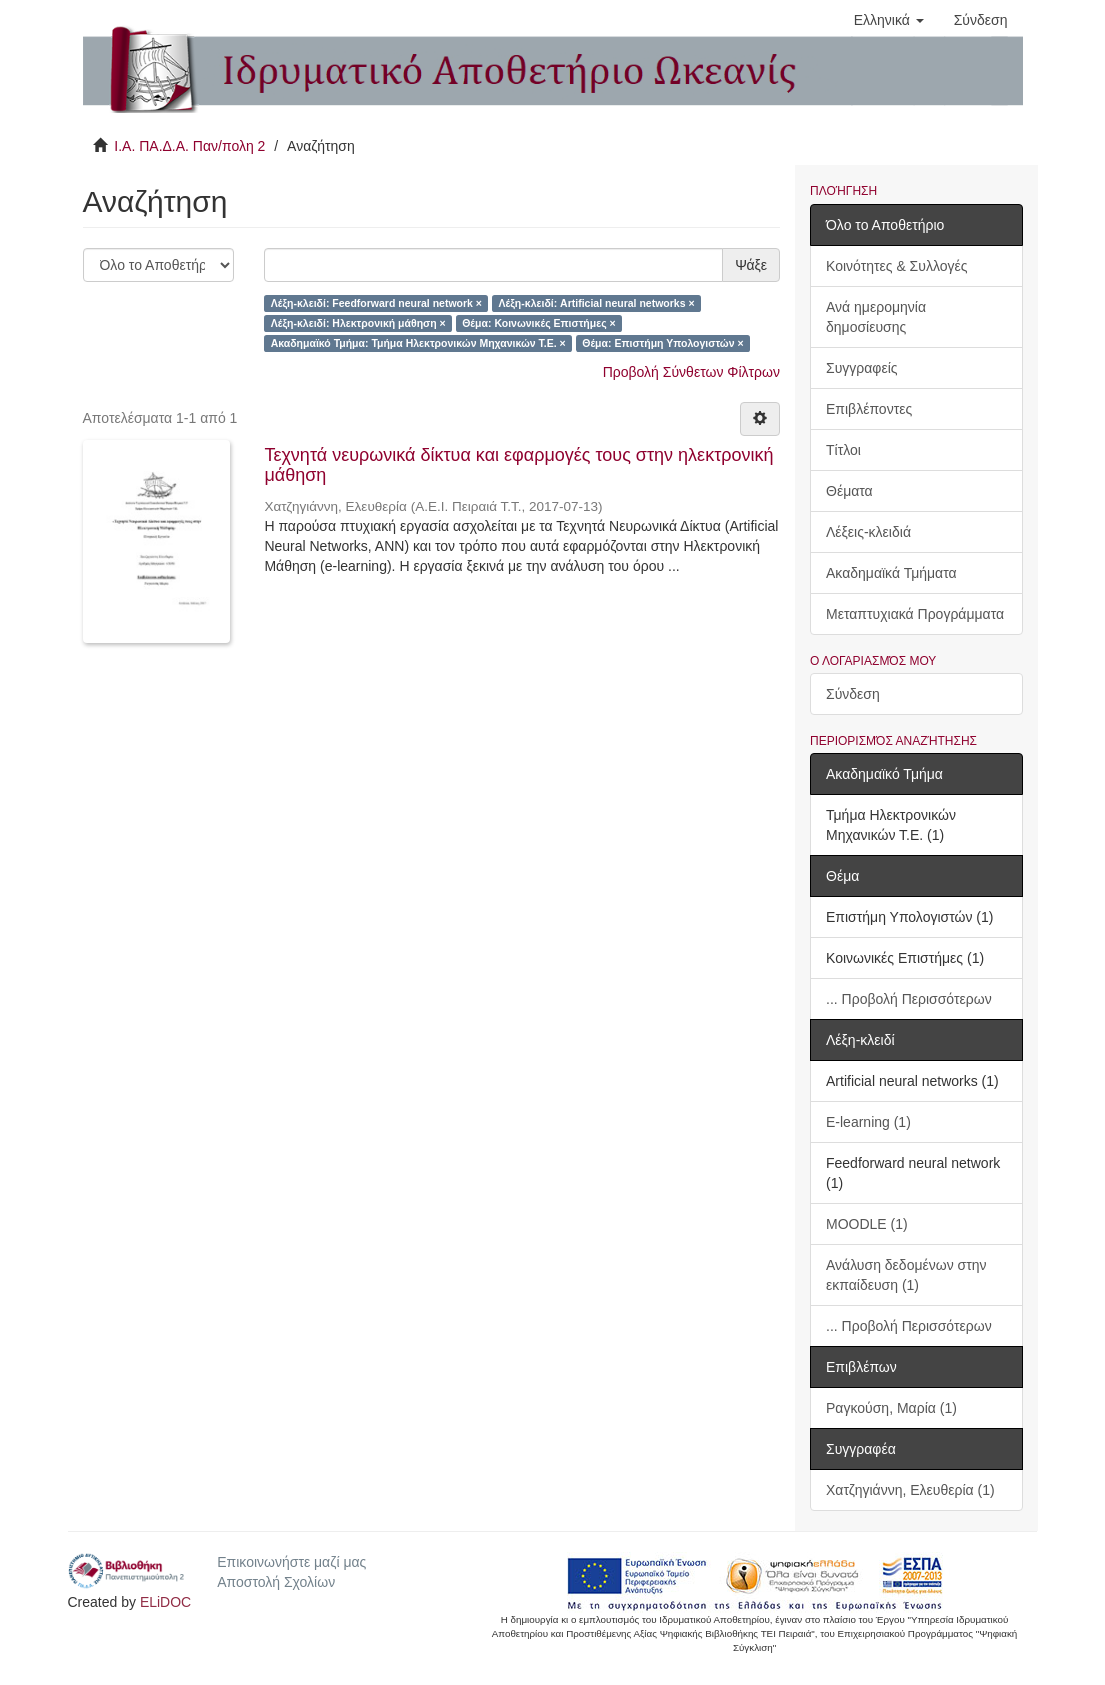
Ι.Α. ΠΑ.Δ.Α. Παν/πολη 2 (189, 146)
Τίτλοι (843, 450)
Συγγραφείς (862, 368)
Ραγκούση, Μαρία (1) (891, 1408)
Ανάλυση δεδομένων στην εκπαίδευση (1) (906, 1275)
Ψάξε (751, 265)
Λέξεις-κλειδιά (868, 532)
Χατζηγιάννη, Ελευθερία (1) (910, 1490)
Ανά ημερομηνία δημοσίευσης (876, 317)
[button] (889, 20)
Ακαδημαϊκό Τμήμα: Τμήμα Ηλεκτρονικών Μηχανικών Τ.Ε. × (418, 343)
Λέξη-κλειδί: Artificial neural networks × (596, 303)
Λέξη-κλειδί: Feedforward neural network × (376, 303)
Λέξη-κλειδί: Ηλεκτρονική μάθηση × (358, 323)
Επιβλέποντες (869, 409)
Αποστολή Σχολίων (276, 1582)
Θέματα (849, 491)
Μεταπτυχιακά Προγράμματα (915, 614)
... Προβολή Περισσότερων (909, 999)
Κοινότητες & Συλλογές (896, 266)
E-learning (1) (868, 1122)
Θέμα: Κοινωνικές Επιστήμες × (538, 323)
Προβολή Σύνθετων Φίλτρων (691, 372)
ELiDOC (165, 1602)
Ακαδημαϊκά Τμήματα (891, 573)
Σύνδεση (853, 694)
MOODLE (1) (867, 1224)
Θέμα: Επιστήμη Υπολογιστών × (662, 343)
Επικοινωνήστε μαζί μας (291, 1562)
